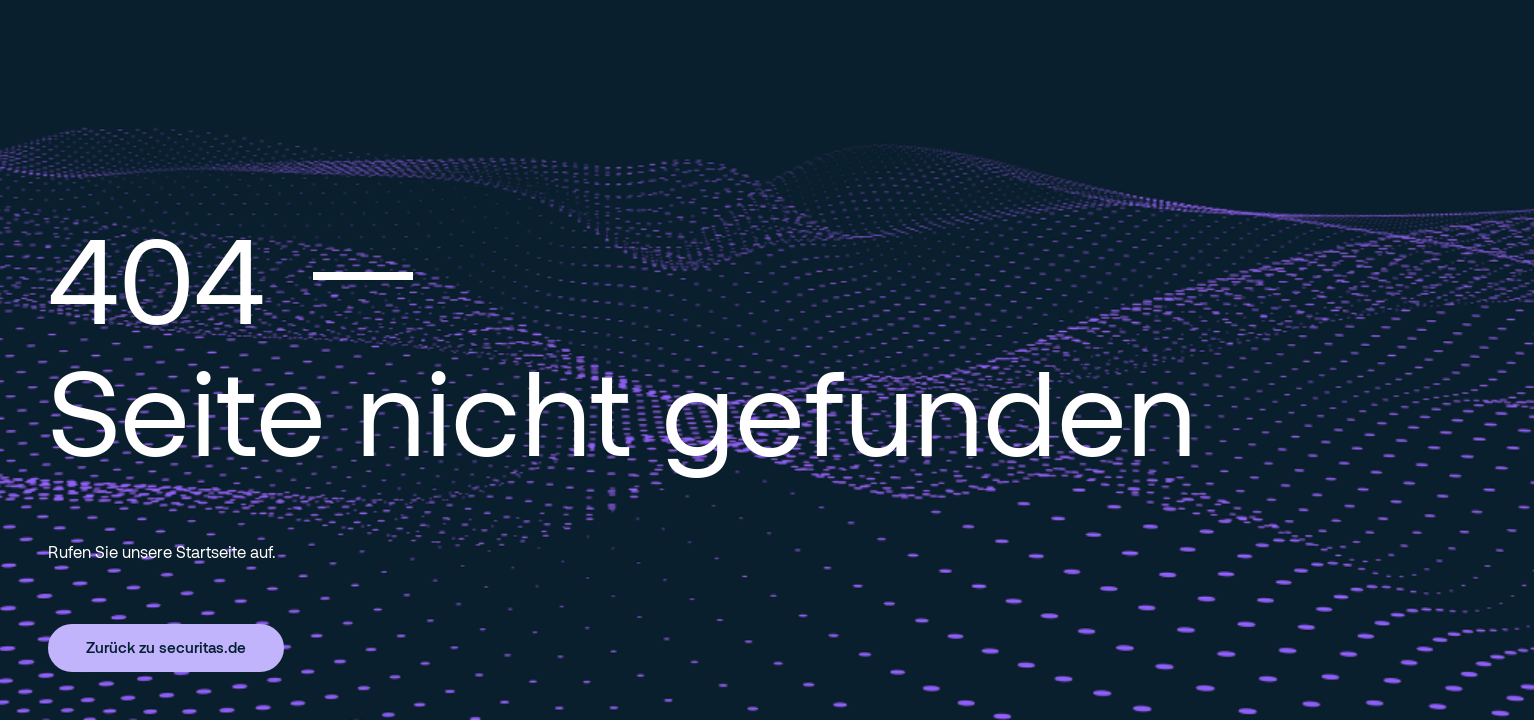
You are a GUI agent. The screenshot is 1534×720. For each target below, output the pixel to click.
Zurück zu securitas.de (166, 647)
